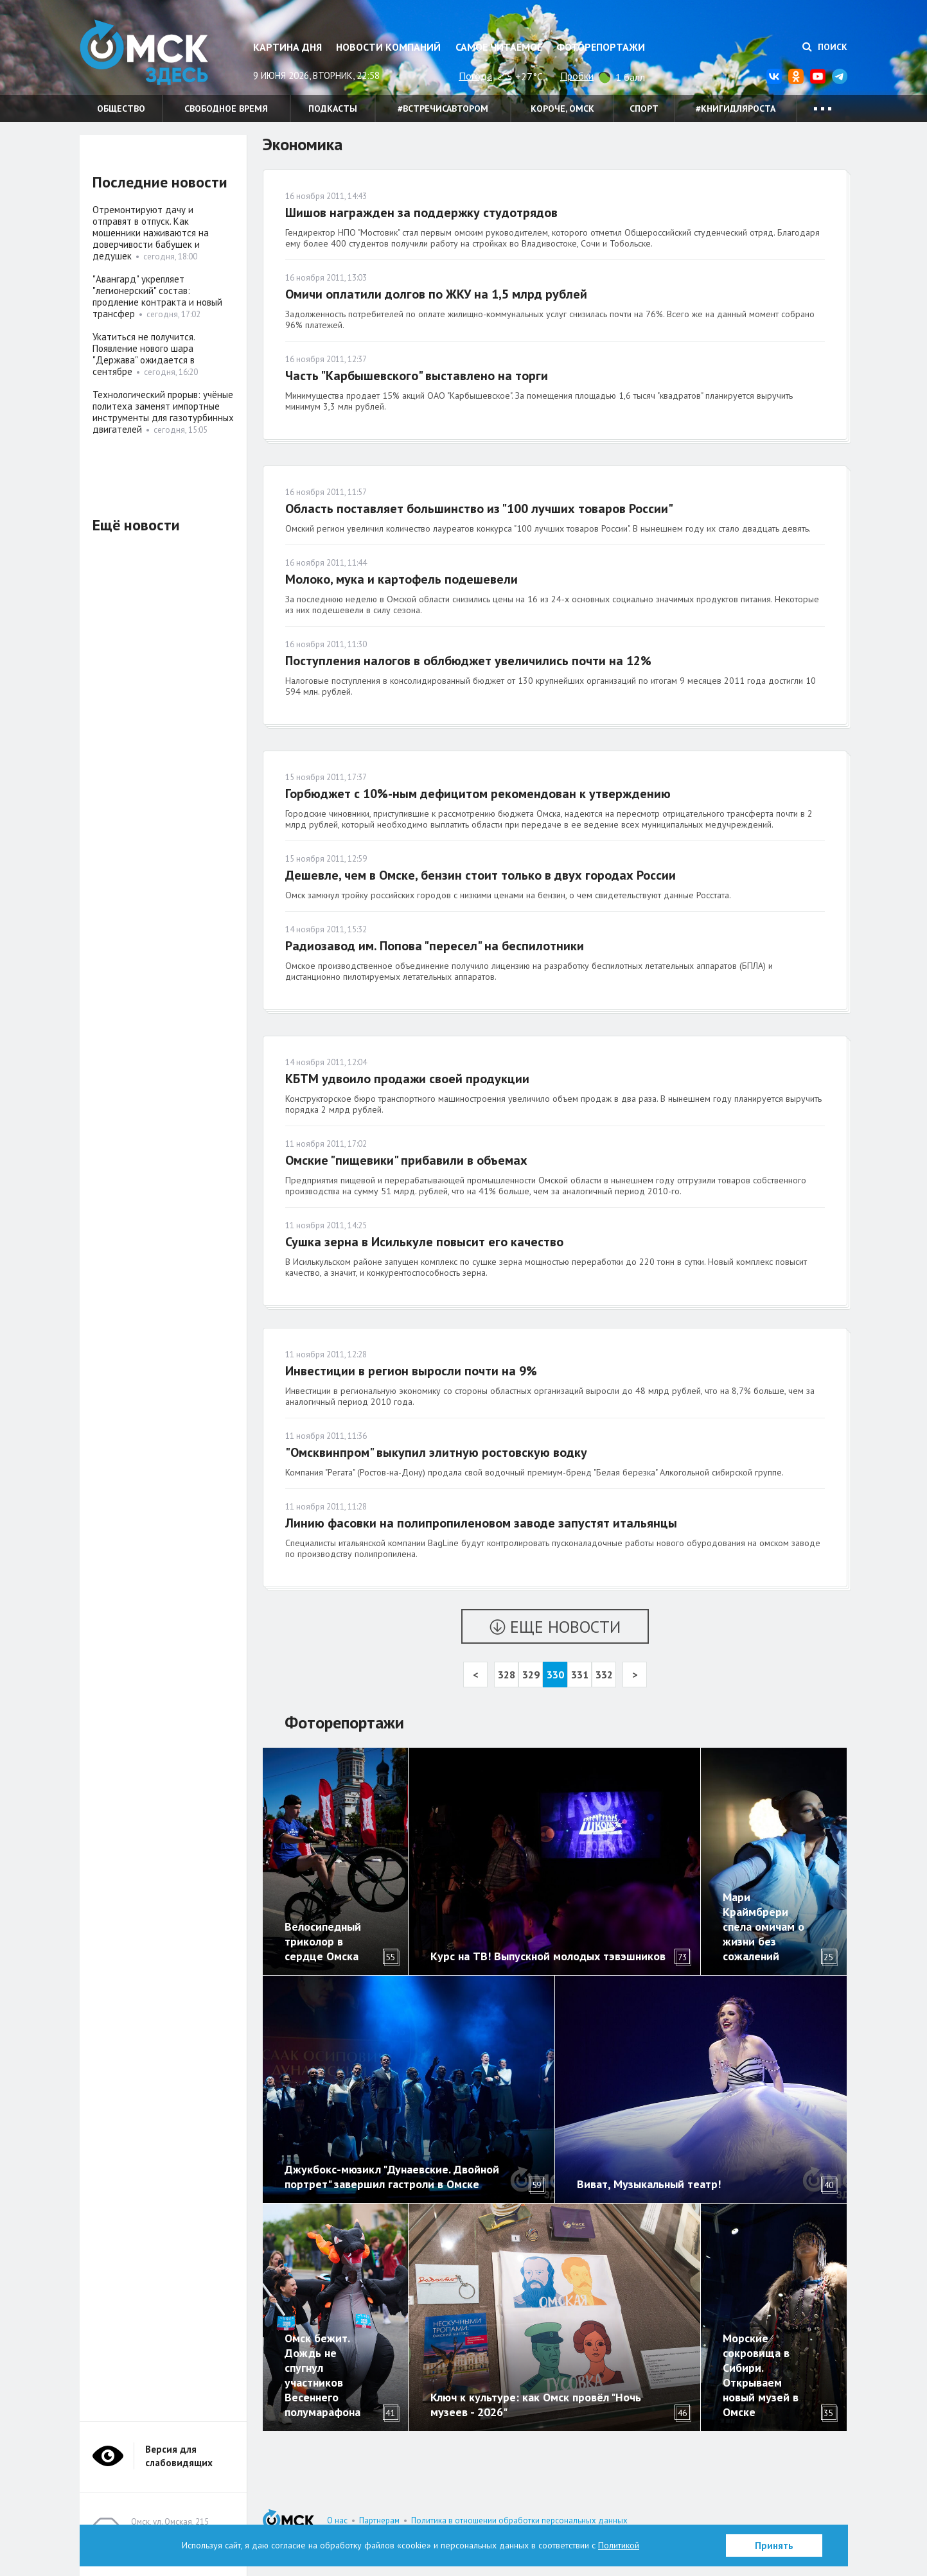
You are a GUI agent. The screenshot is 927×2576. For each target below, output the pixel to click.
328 (506, 1674)
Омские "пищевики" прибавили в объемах (406, 1160)
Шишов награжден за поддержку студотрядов (421, 212)
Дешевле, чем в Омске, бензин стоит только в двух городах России (480, 875)
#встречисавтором (443, 108)
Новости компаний (388, 46)
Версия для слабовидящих (179, 2456)
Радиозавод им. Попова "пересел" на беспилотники (434, 945)
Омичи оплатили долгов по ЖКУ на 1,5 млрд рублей (436, 294)
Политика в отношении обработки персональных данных (519, 2520)
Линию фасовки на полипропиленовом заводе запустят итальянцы (481, 1523)
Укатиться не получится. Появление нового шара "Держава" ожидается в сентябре (144, 354)
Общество (121, 108)
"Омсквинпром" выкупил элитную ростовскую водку (436, 1452)
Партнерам (379, 2520)
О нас (337, 2520)
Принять (774, 2545)
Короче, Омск (562, 108)
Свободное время (226, 108)
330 (555, 1674)
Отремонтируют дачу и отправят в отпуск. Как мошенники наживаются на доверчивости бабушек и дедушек (151, 233)
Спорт (644, 108)
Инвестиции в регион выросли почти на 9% (411, 1370)
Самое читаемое (498, 46)
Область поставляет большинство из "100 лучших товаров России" (479, 508)
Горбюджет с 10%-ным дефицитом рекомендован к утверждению (478, 793)
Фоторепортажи (600, 46)
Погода (475, 75)
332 (604, 1674)
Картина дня (287, 46)
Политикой (618, 2545)
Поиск (824, 47)
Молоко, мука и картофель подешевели (401, 579)
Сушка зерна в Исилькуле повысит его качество (424, 1241)
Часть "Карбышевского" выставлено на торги (416, 375)
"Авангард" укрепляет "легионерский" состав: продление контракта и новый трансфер (157, 296)
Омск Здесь (144, 52)
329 (531, 1674)
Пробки (577, 75)
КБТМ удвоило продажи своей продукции (407, 1078)
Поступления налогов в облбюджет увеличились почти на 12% (468, 660)
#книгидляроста (735, 108)
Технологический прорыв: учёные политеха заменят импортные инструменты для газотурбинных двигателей (163, 411)
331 (579, 1674)
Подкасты (332, 108)
